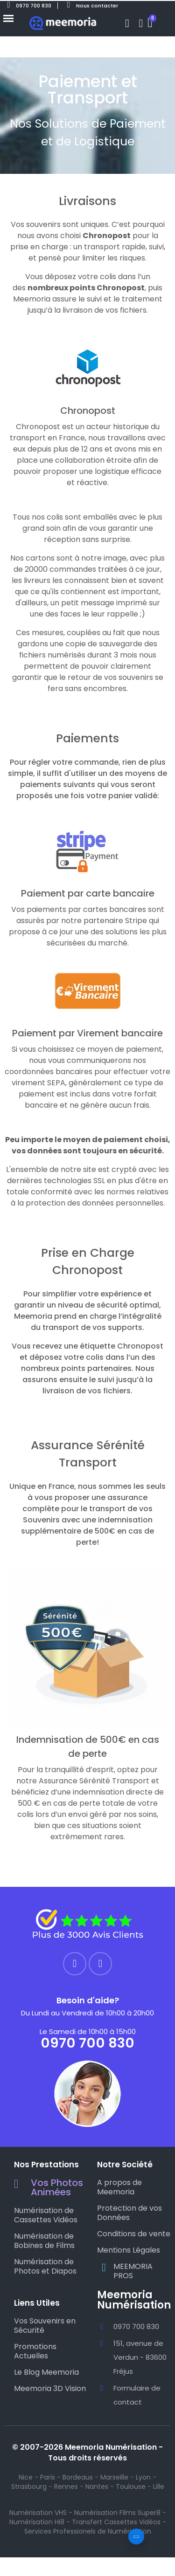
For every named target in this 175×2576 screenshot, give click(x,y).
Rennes (66, 2486)
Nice (26, 2477)
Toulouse (131, 2486)
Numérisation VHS (38, 2512)
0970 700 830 (87, 2043)
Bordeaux (78, 2477)
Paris (47, 2477)
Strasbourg (29, 2486)
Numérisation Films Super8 (117, 2512)
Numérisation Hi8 (36, 2522)
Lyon (143, 2477)
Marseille (114, 2477)
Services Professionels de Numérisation (87, 2531)
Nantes (96, 2486)
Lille (158, 2486)
